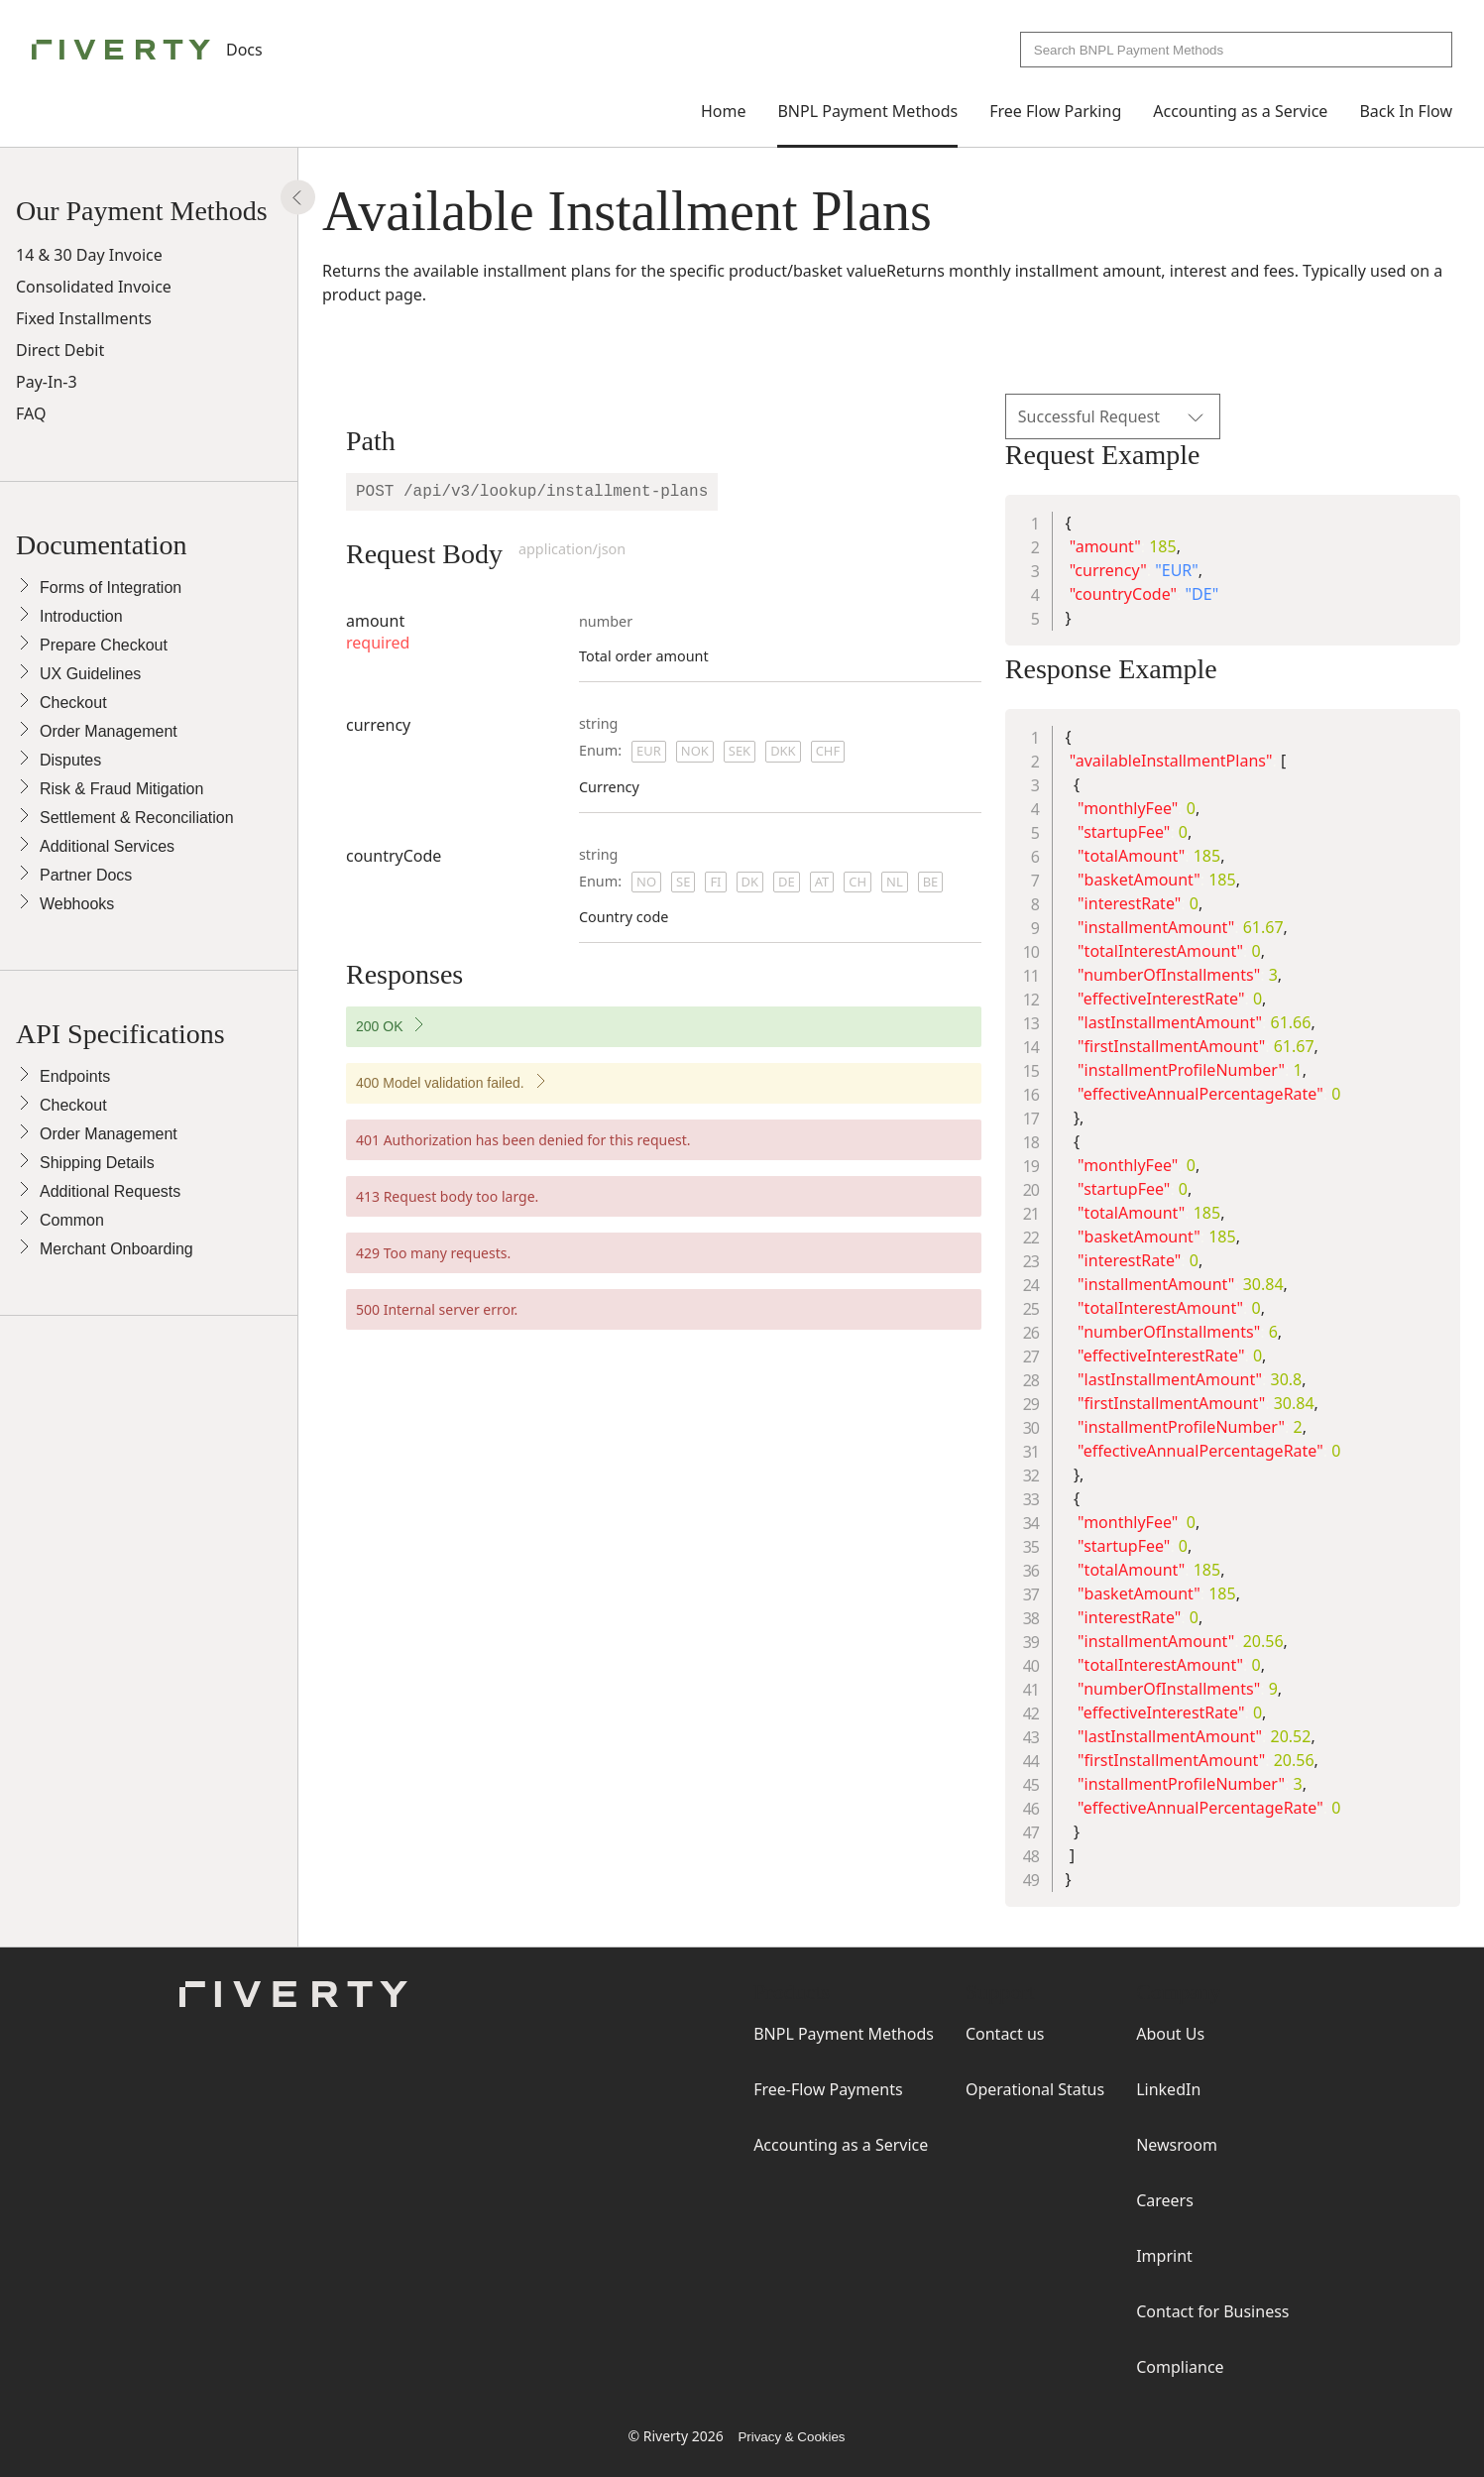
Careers (1165, 2200)
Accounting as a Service (1240, 111)
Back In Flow (1405, 111)
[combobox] (1236, 49)
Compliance (1179, 2367)
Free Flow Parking (1055, 111)
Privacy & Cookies (791, 2436)
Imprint (1164, 2256)
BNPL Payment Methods (867, 111)
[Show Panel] (298, 197)
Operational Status (1035, 2089)
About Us (1170, 2034)
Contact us (1005, 2034)
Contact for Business (1212, 2311)
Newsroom (1176, 2145)
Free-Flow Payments (827, 2089)
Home (723, 111)
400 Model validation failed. (484, 1087)
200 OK (423, 1030)
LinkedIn (1168, 2089)
